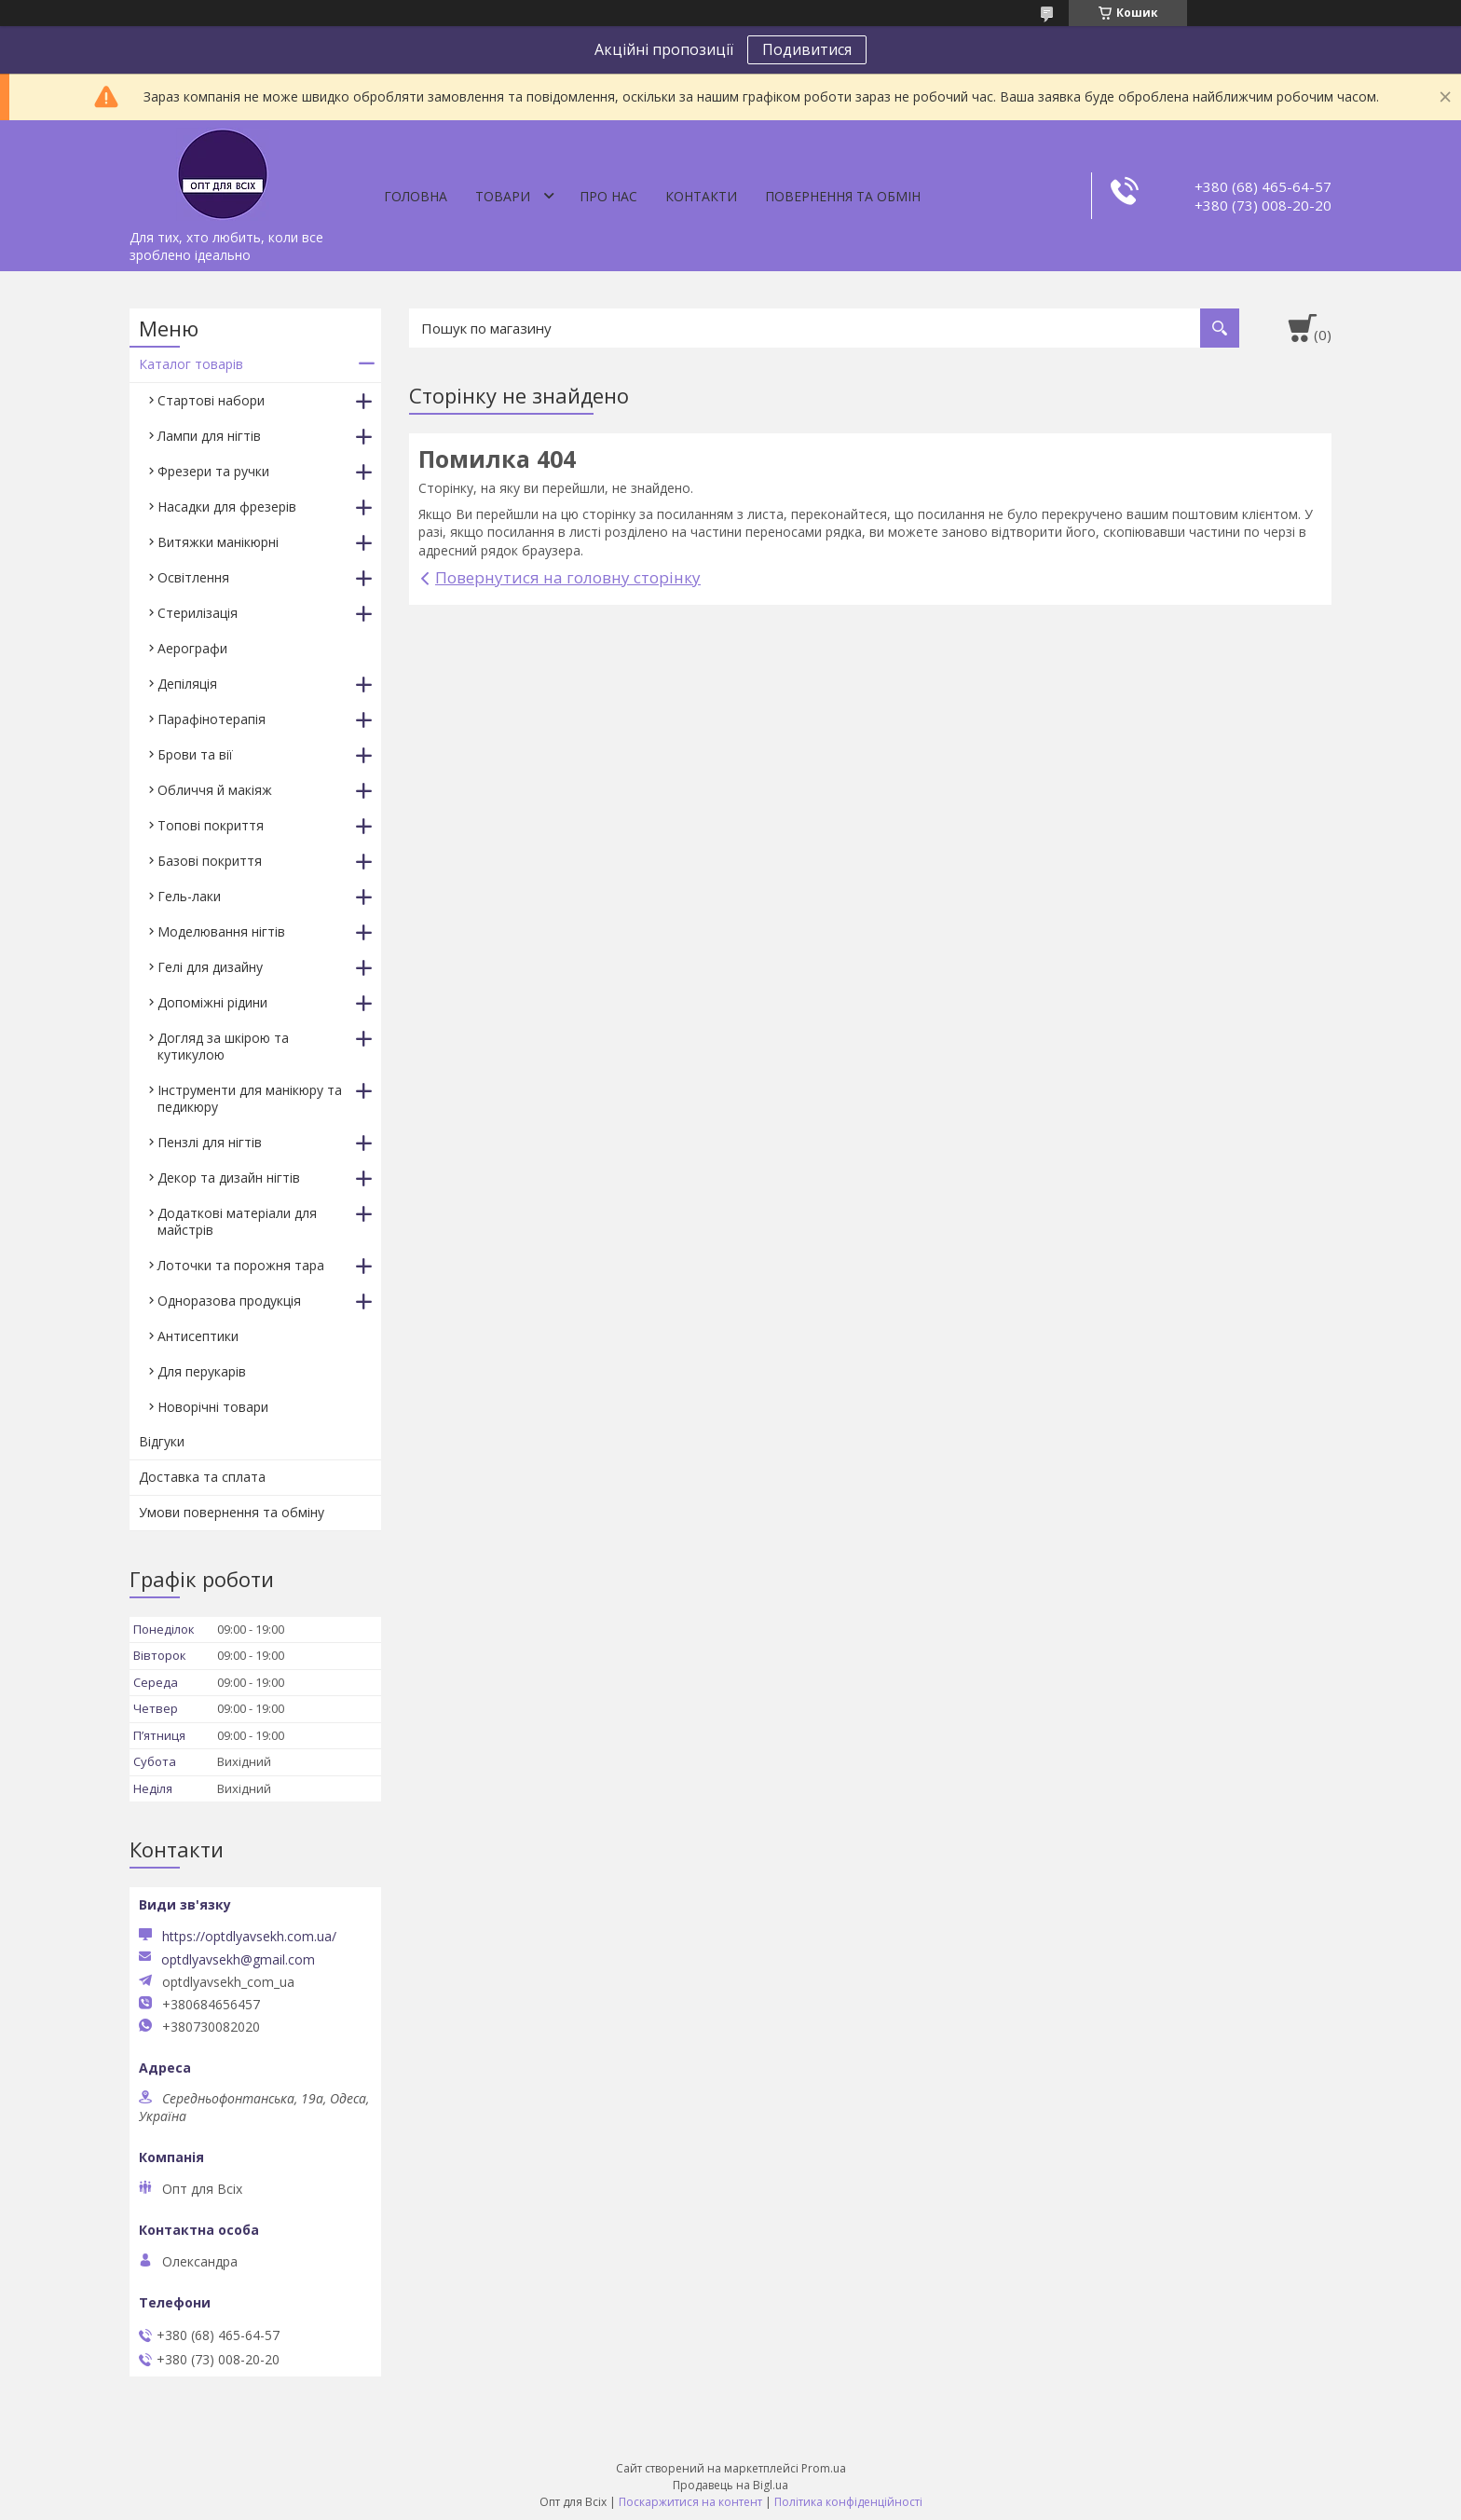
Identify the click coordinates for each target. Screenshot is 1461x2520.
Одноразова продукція (229, 1300)
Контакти (701, 196)
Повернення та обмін (843, 196)
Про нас (608, 196)
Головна (415, 196)
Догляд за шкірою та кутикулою (223, 1046)
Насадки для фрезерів (226, 506)
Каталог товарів (191, 364)
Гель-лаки (189, 896)
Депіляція (187, 683)
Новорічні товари (212, 1407)
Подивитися (807, 49)
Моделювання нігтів (221, 931)
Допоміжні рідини (212, 1002)
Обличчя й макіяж (214, 790)
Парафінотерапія (211, 719)
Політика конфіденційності (848, 2502)
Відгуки (161, 1441)
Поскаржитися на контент (690, 2502)
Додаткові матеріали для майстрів (237, 1221)
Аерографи (192, 648)
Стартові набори (211, 400)
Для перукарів (201, 1371)
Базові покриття (209, 861)
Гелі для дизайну (210, 967)
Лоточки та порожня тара (240, 1265)
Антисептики (198, 1336)
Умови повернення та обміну (231, 1512)
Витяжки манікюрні (218, 542)
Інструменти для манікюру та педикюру (249, 1098)
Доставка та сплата (202, 1477)
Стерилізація (197, 613)
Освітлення (193, 577)
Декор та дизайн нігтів (228, 1177)
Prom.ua (823, 2468)
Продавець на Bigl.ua (730, 2485)
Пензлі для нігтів (209, 1142)
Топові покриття (210, 825)
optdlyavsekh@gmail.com (238, 1960)
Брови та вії (195, 754)
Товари (502, 196)
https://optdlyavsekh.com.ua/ (249, 1936)
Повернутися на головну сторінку (568, 577)
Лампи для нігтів (209, 436)
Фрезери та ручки (213, 471)
